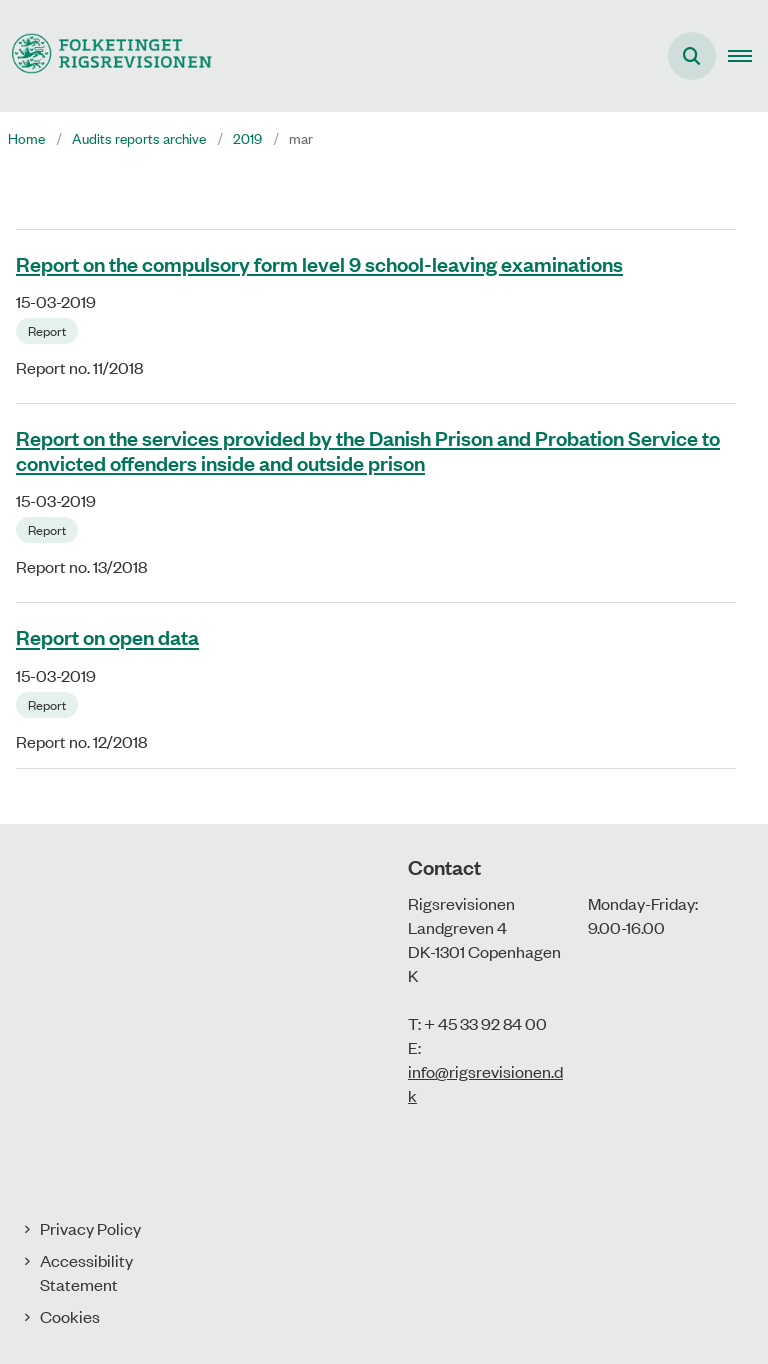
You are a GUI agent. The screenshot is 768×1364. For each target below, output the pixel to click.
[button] (748, 56)
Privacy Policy (90, 1228)
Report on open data (107, 637)
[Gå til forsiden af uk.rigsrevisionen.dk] (106, 55)
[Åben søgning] (692, 56)
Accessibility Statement (86, 1272)
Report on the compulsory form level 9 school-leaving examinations (319, 263)
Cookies (70, 1316)
